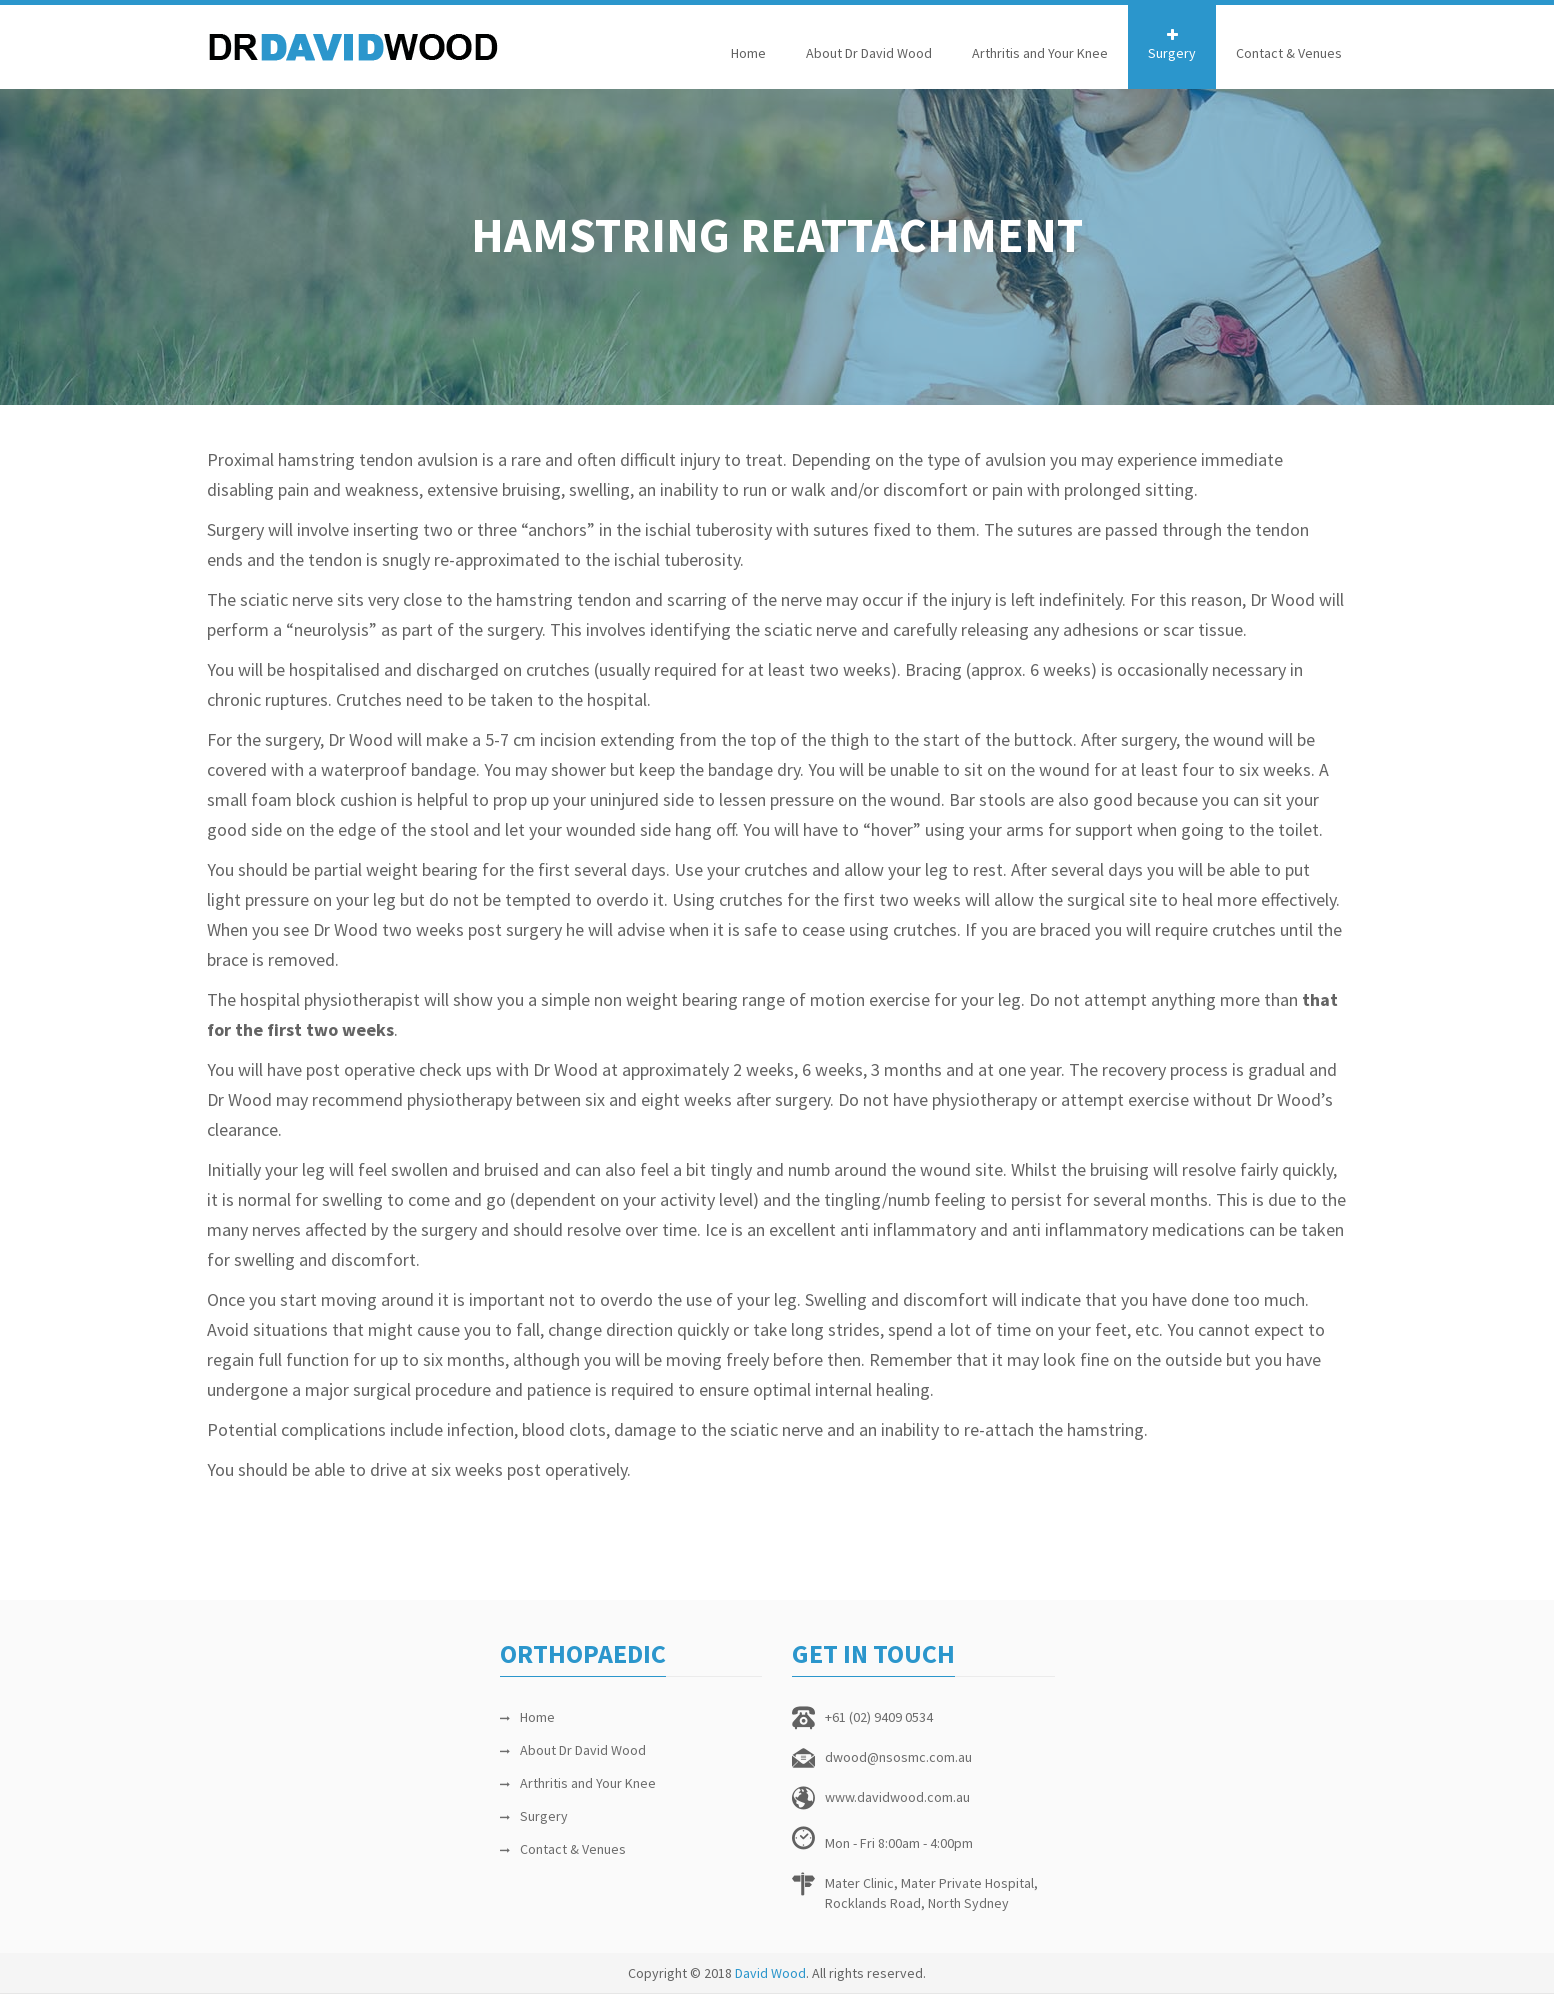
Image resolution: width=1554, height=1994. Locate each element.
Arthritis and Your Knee (1040, 53)
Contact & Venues (1289, 53)
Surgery (1172, 53)
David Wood (770, 1973)
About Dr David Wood (869, 53)
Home (748, 53)
